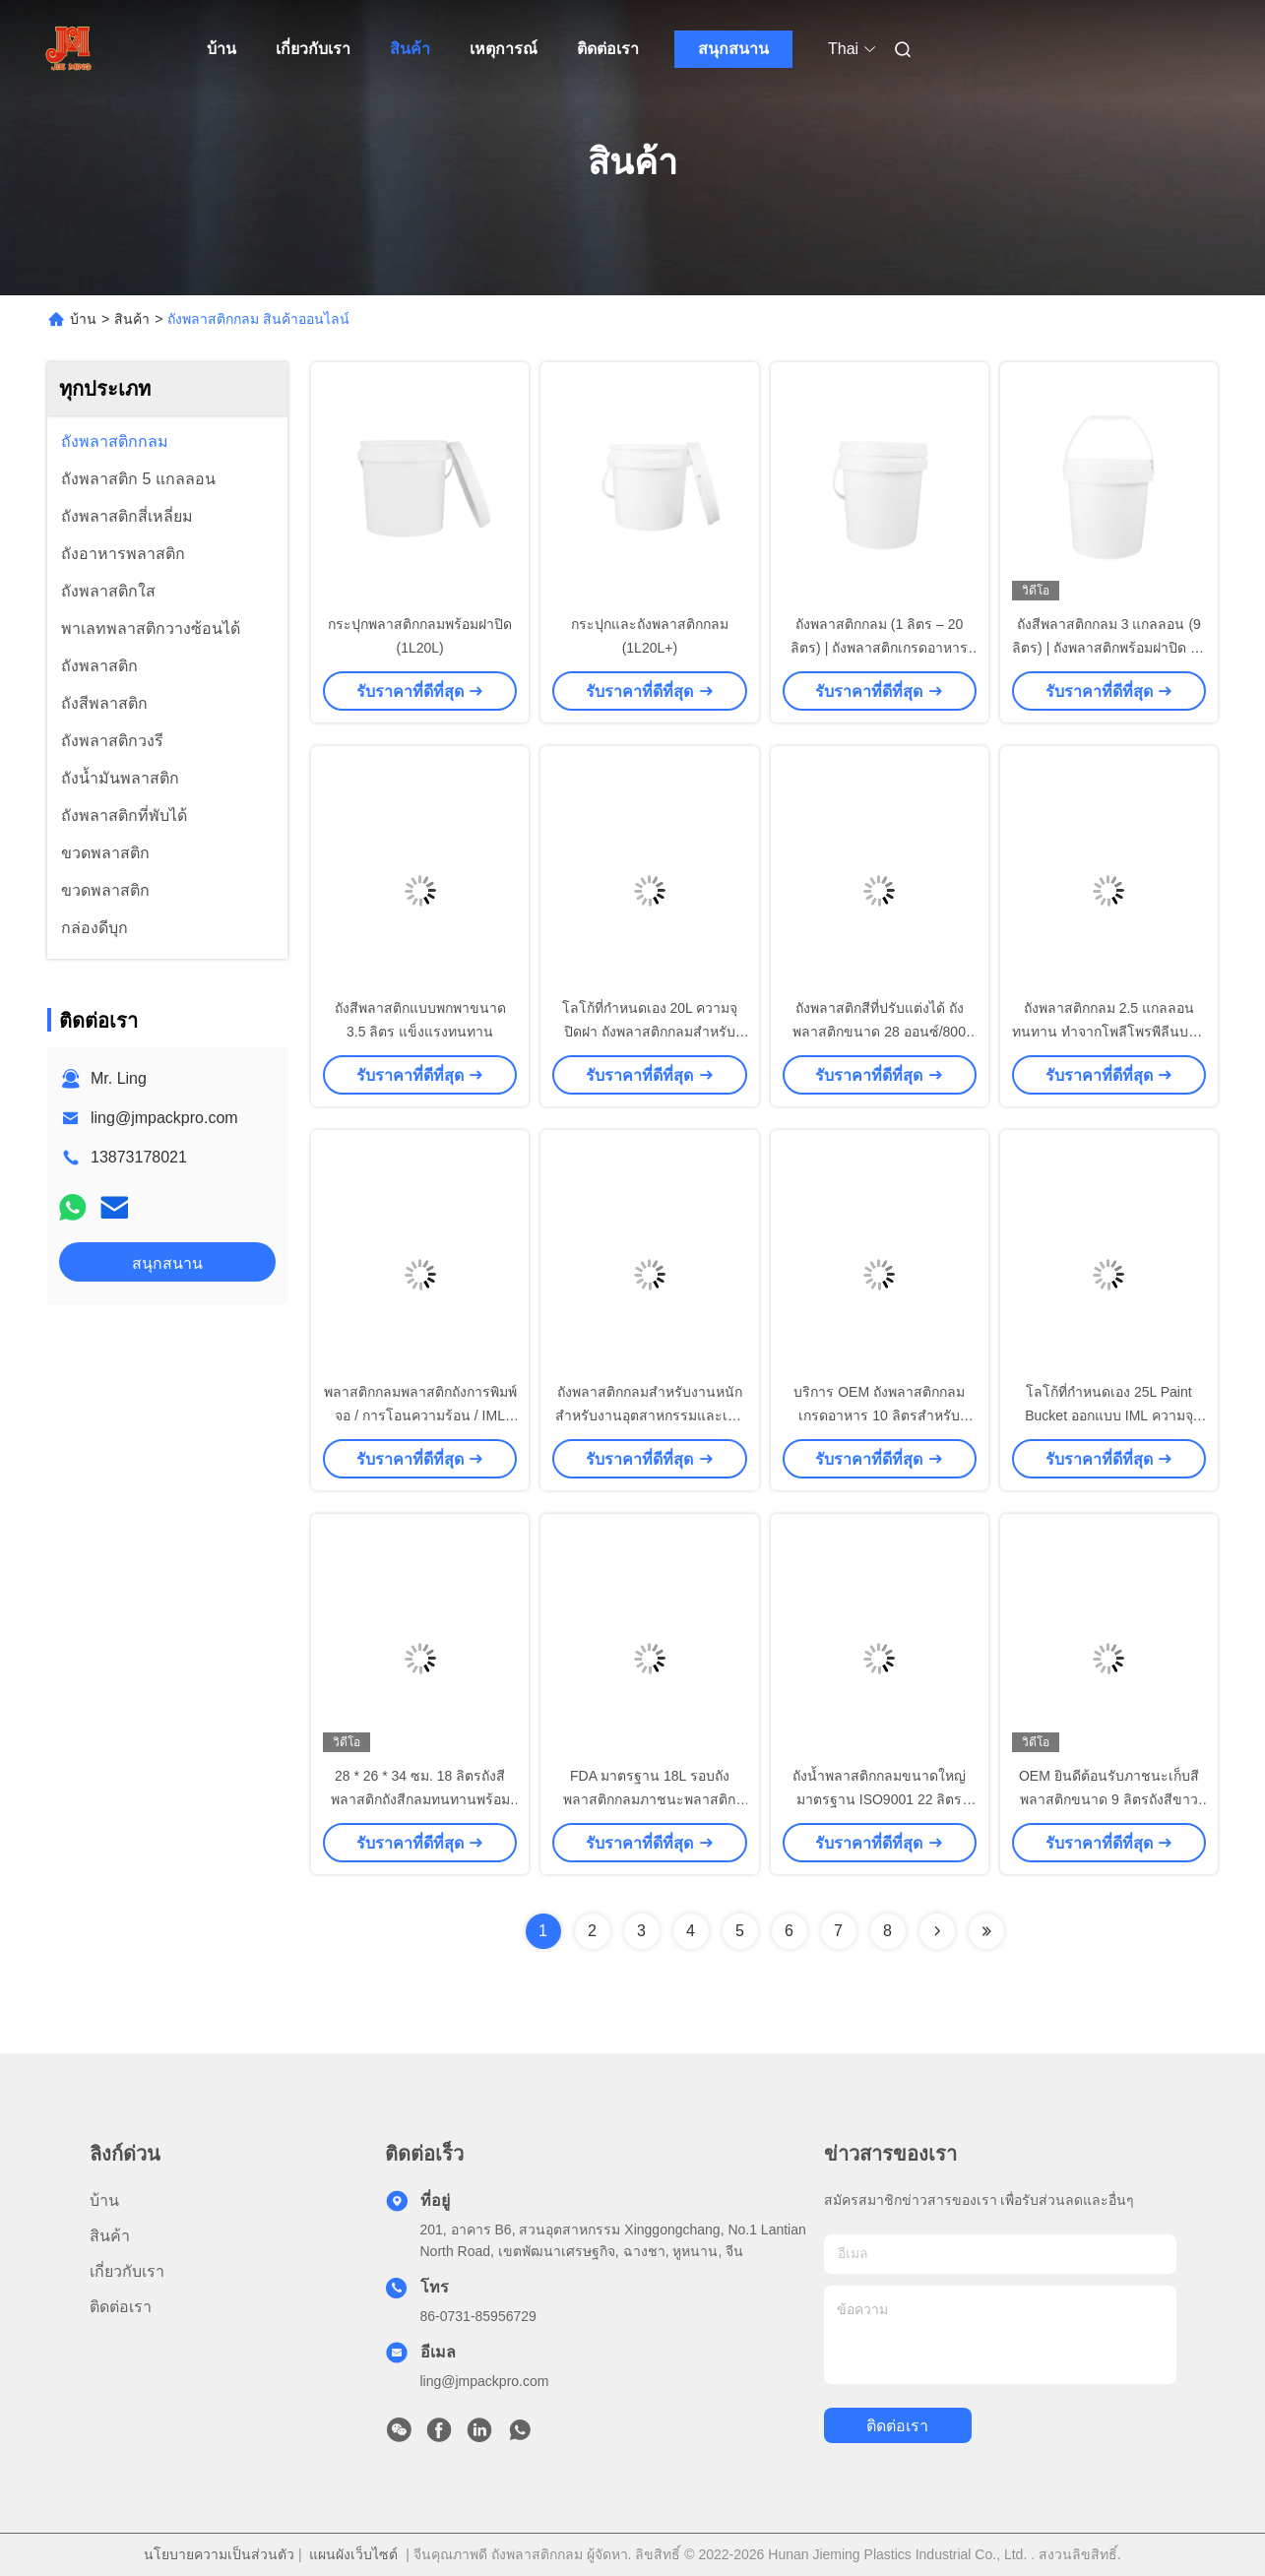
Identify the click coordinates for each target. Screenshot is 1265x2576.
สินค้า (410, 48)
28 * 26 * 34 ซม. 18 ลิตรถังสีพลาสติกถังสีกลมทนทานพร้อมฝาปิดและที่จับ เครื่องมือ (420, 1799)
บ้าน (221, 48)
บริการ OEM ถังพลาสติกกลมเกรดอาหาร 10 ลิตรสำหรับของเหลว (879, 1415)
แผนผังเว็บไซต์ (353, 2554)
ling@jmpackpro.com (164, 1117)
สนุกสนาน (733, 48)
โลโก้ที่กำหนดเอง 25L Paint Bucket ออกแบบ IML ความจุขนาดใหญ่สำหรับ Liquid (1108, 1415)
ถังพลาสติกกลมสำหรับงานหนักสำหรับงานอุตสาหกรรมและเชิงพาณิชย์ (649, 1415)
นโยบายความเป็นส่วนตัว (219, 2554)
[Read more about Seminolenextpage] (937, 1931)
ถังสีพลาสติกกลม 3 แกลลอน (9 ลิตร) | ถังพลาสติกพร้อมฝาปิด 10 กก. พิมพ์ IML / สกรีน (1109, 647)
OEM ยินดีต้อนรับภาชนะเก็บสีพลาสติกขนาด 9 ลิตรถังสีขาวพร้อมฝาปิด (1109, 1799)
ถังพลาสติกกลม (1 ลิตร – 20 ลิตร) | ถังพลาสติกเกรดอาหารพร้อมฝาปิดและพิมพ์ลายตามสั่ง (879, 647)
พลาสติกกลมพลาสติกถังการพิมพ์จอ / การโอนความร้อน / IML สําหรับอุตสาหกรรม (420, 1415)
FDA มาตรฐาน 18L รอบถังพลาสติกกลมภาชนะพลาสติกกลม (649, 1799)
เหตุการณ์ (504, 48)
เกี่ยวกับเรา (313, 48)
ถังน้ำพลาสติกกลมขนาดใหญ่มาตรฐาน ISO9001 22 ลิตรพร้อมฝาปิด (879, 1799)
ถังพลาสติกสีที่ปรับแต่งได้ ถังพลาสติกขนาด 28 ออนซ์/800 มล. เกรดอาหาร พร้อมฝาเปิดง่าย (880, 1031)
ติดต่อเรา (608, 48)
